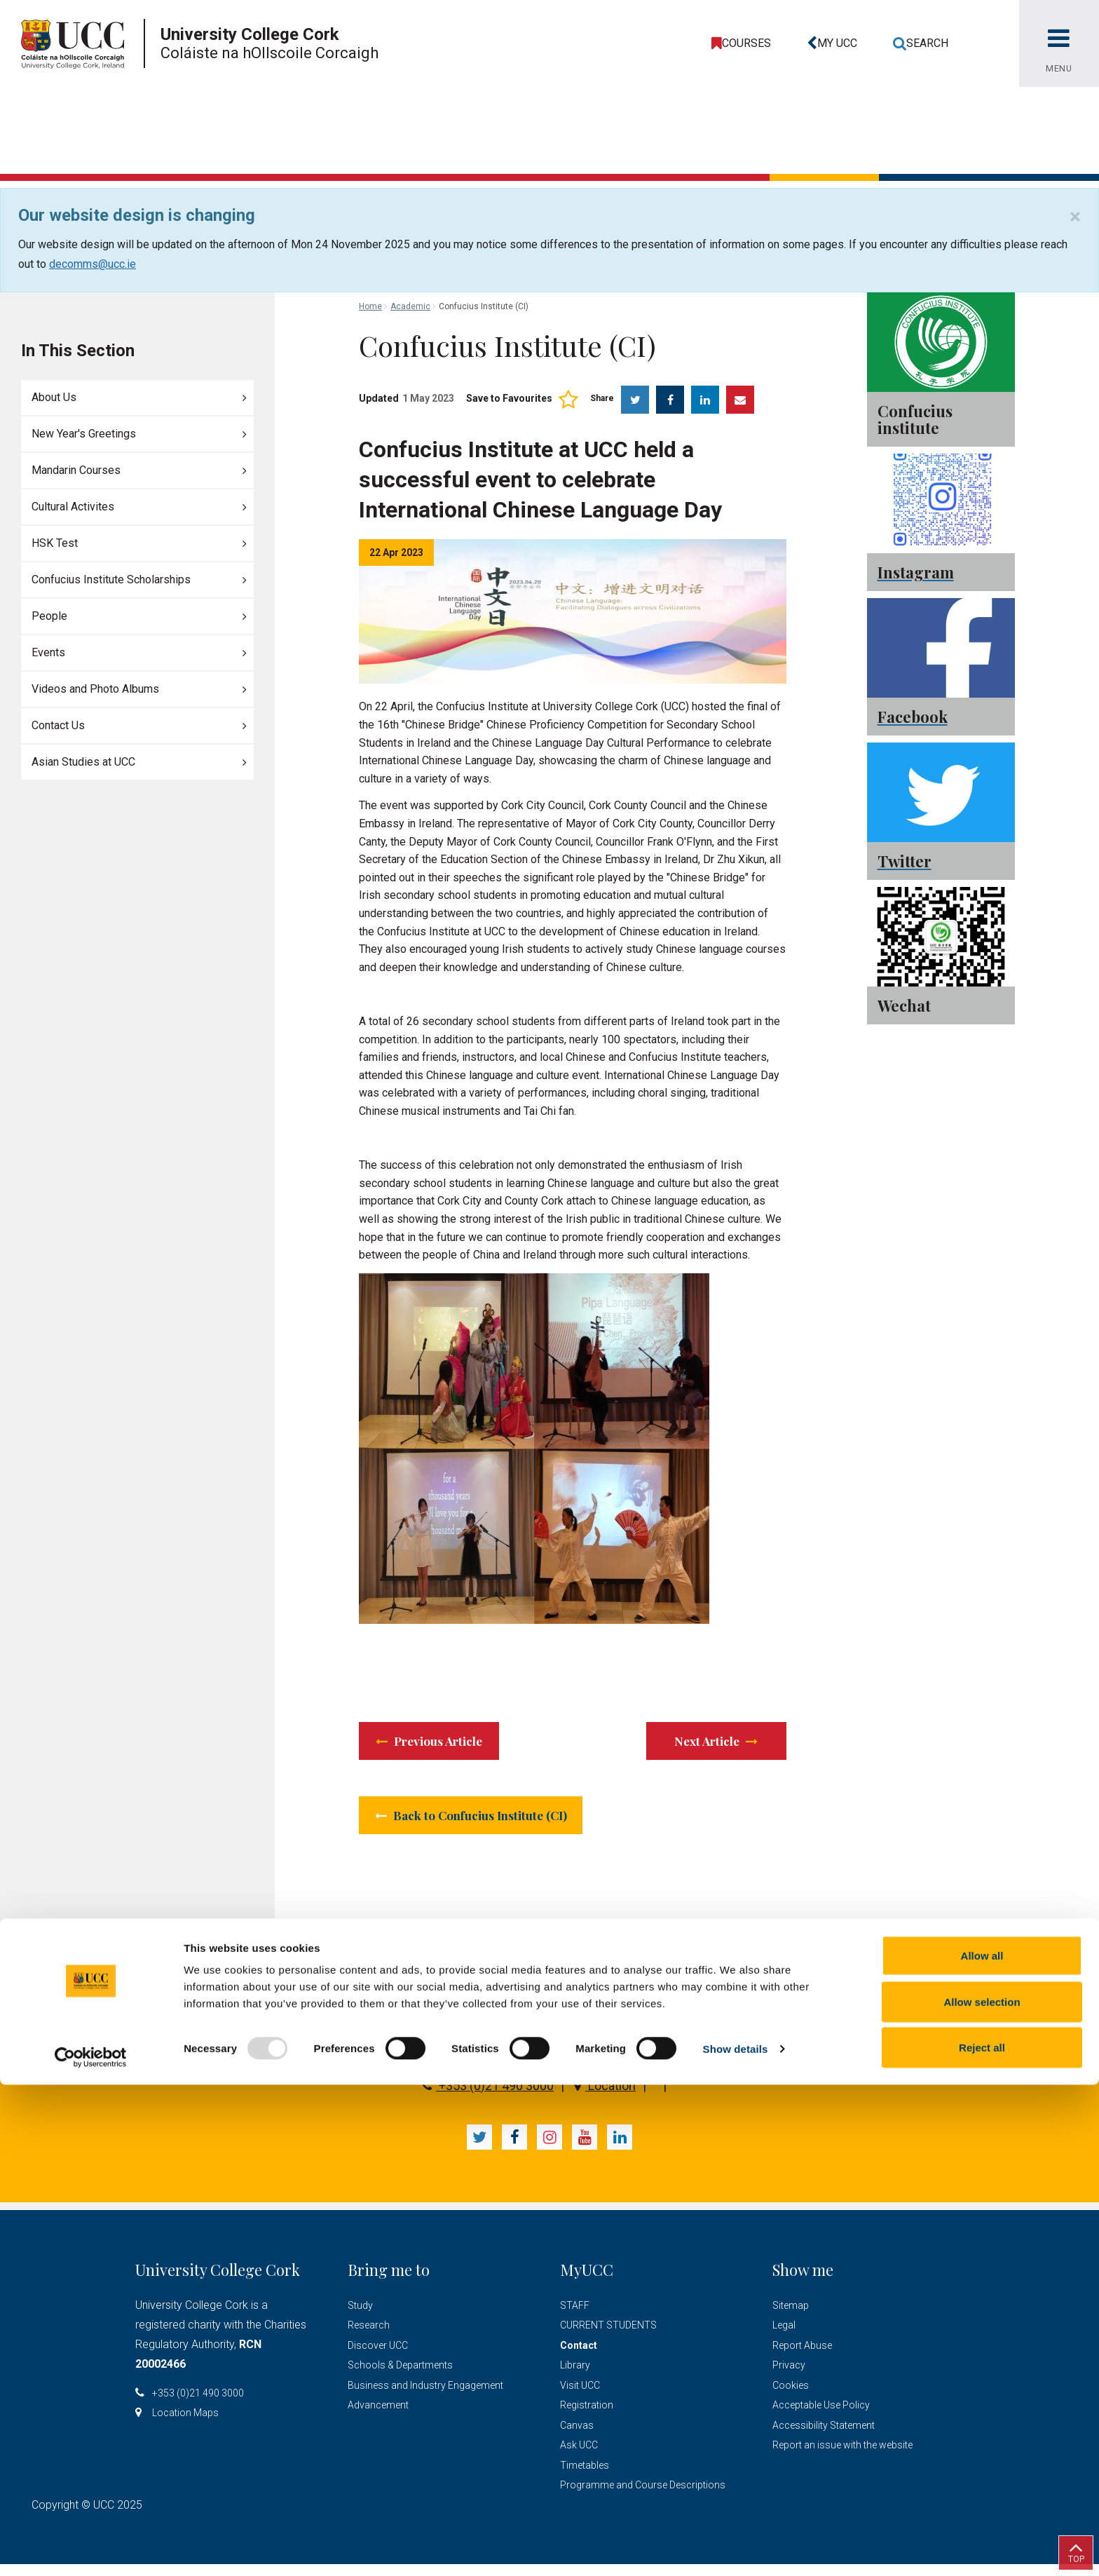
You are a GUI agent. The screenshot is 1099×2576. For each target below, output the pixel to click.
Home (370, 306)
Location (605, 2097)
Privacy (788, 2376)
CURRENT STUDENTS (608, 2337)
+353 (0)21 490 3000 (488, 2097)
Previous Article (445, 1743)
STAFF (574, 2317)
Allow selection (981, 2493)
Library (575, 2376)
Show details (735, 2540)
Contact (578, 2357)
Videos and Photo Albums (95, 689)
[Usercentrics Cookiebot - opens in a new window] (90, 2548)
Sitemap (790, 2317)
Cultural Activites (73, 506)
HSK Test (55, 543)
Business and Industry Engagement (425, 2397)
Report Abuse (802, 2357)
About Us (54, 397)
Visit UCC (580, 2397)
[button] (828, 43)
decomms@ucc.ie (92, 264)
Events (48, 652)
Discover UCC (378, 2357)
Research (369, 2337)
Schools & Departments (400, 2376)
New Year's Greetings (84, 433)
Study (360, 2317)
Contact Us (58, 725)
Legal (784, 2337)
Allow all (982, 2447)
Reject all (982, 2538)
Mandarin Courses (76, 470)
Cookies (790, 2397)
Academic (410, 306)
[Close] (1075, 216)
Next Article (714, 1743)
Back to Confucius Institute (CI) (497, 1824)
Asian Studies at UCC (83, 761)
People (49, 616)
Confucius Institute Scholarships (111, 579)
